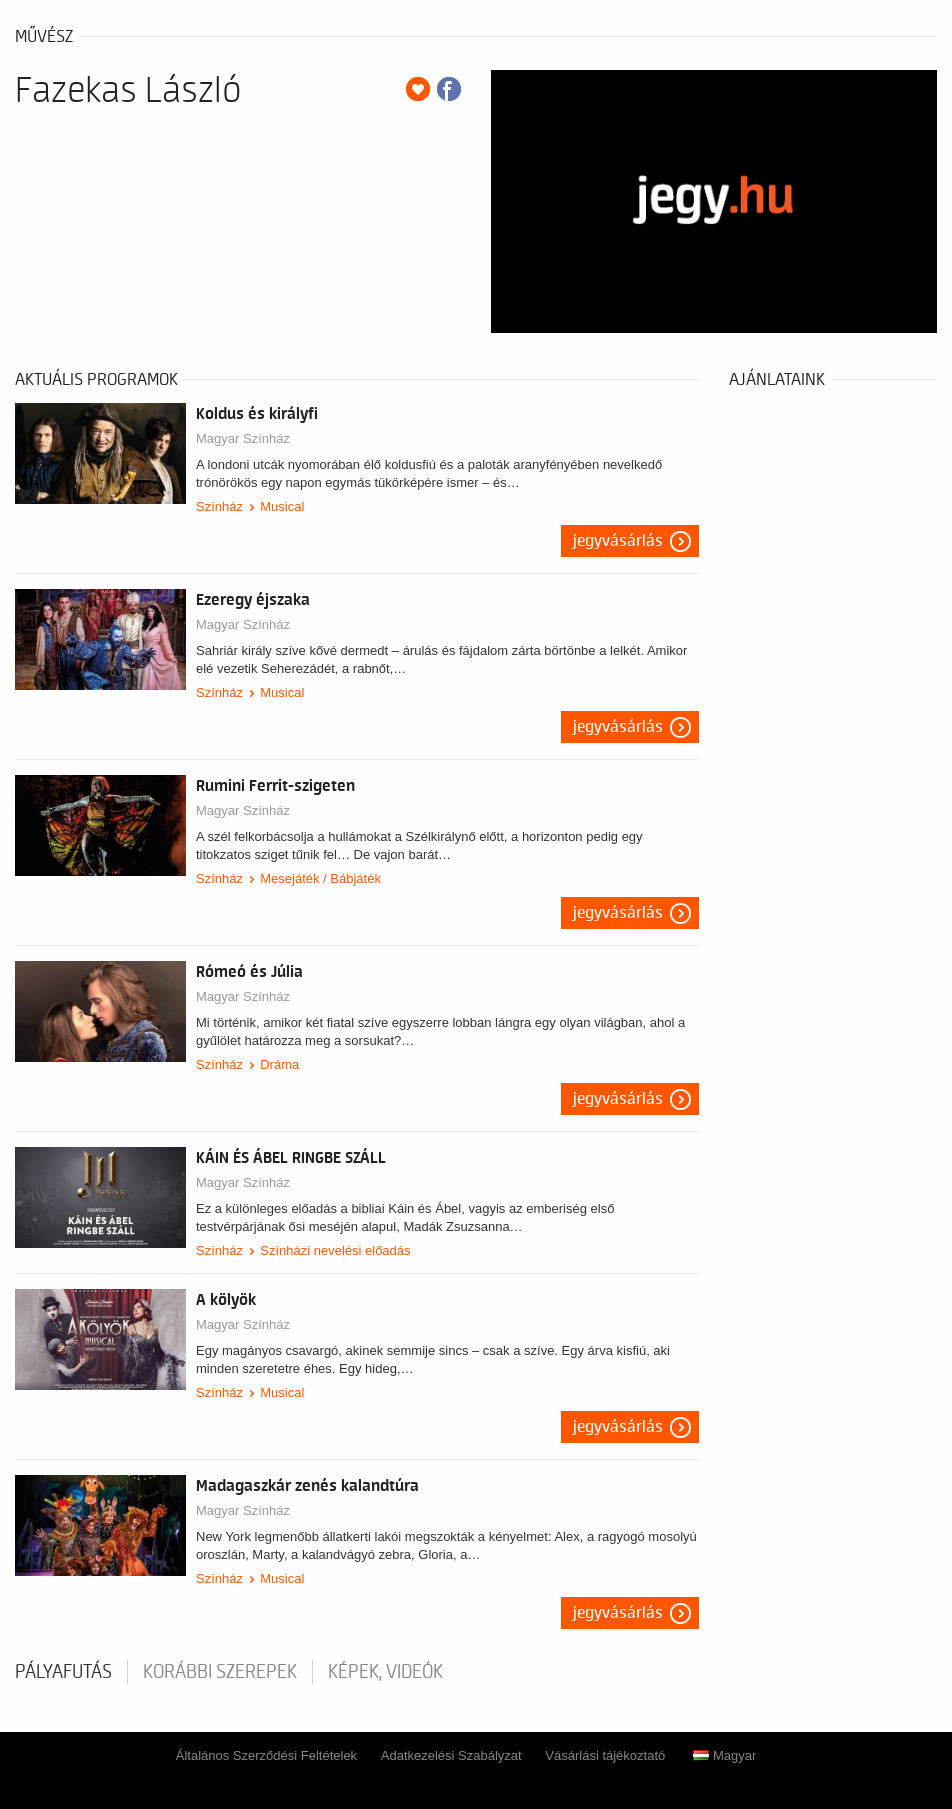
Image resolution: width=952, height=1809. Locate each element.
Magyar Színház (243, 438)
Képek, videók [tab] (385, 1672)
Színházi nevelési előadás (335, 1250)
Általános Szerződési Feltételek (266, 1755)
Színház (219, 506)
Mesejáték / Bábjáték (320, 878)
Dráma (279, 1064)
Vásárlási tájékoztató (605, 1755)
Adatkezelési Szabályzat (451, 1755)
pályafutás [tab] (63, 1672)
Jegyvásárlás (618, 541)
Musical (282, 506)
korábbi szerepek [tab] (220, 1672)
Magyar (724, 1755)
